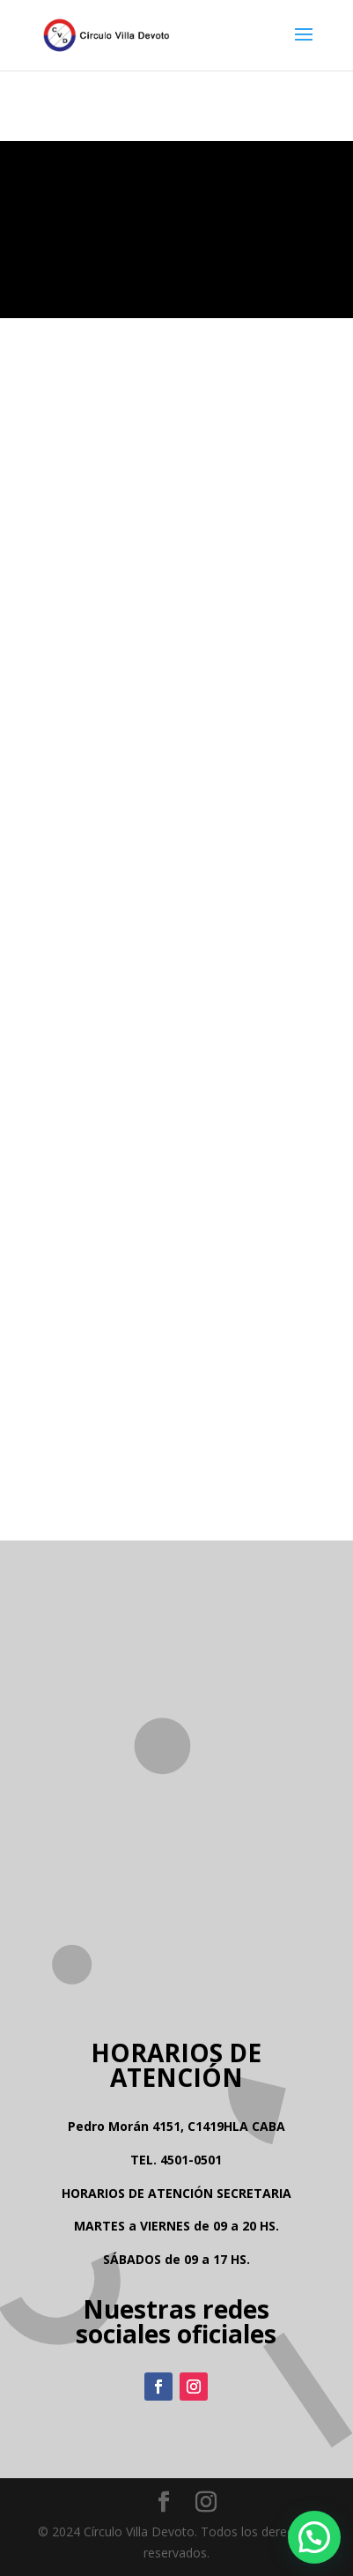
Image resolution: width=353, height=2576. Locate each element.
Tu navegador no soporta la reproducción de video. (176, 229)
